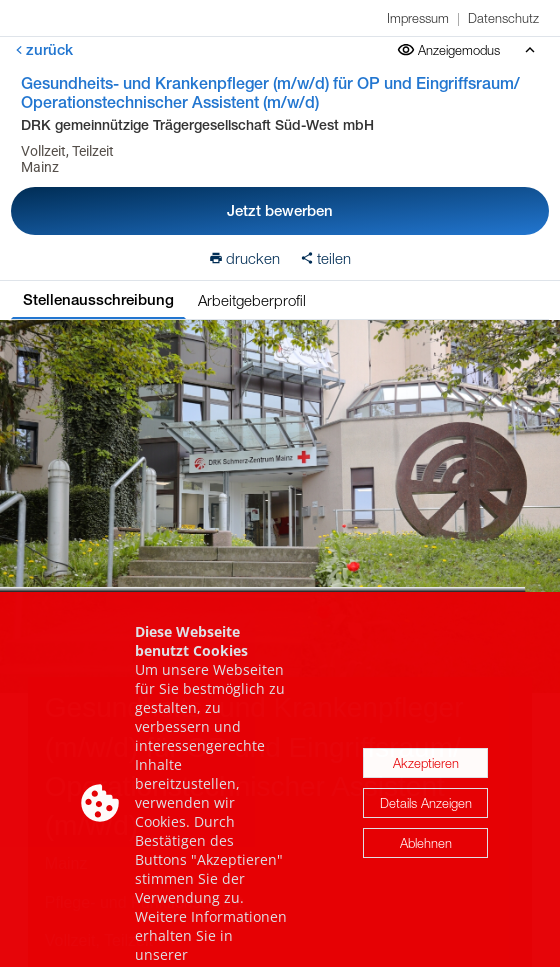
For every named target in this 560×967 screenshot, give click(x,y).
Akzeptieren (426, 787)
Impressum (418, 18)
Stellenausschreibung (98, 299)
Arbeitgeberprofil (252, 300)
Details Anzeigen (426, 827)
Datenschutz (503, 18)
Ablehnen (426, 867)
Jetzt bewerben (280, 210)
